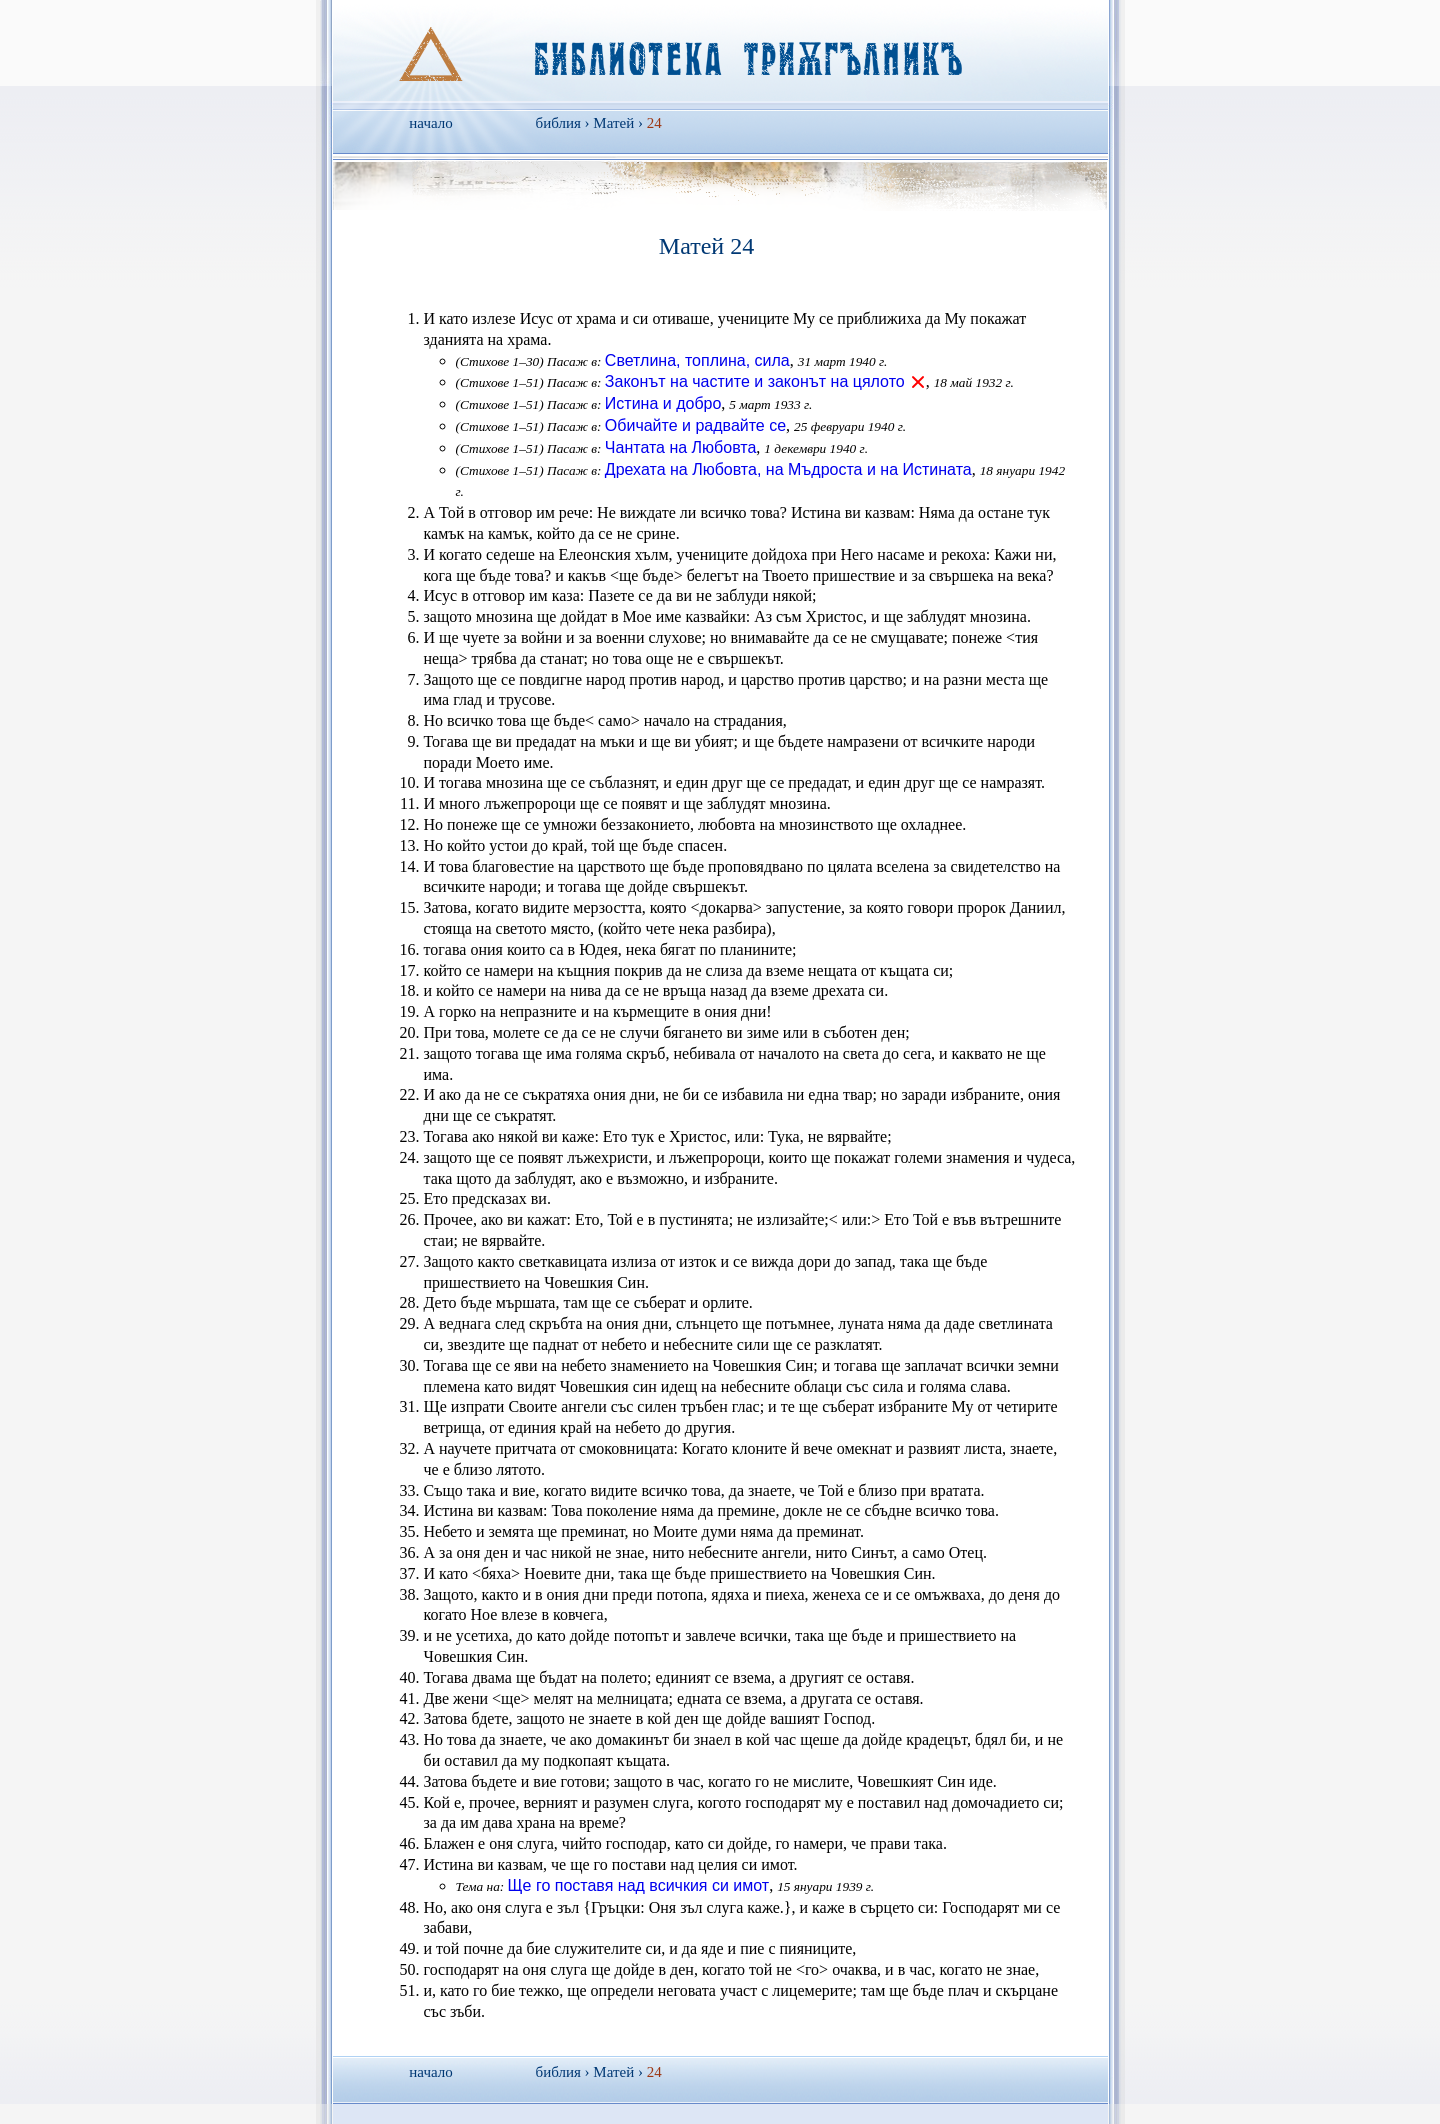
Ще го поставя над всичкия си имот (639, 1885)
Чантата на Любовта (681, 447)
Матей (613, 123)
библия (558, 123)
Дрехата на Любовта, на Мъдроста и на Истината (788, 469)
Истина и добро (663, 403)
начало (430, 123)
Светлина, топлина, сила (697, 360)
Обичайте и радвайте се (695, 425)
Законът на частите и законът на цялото (755, 381)
